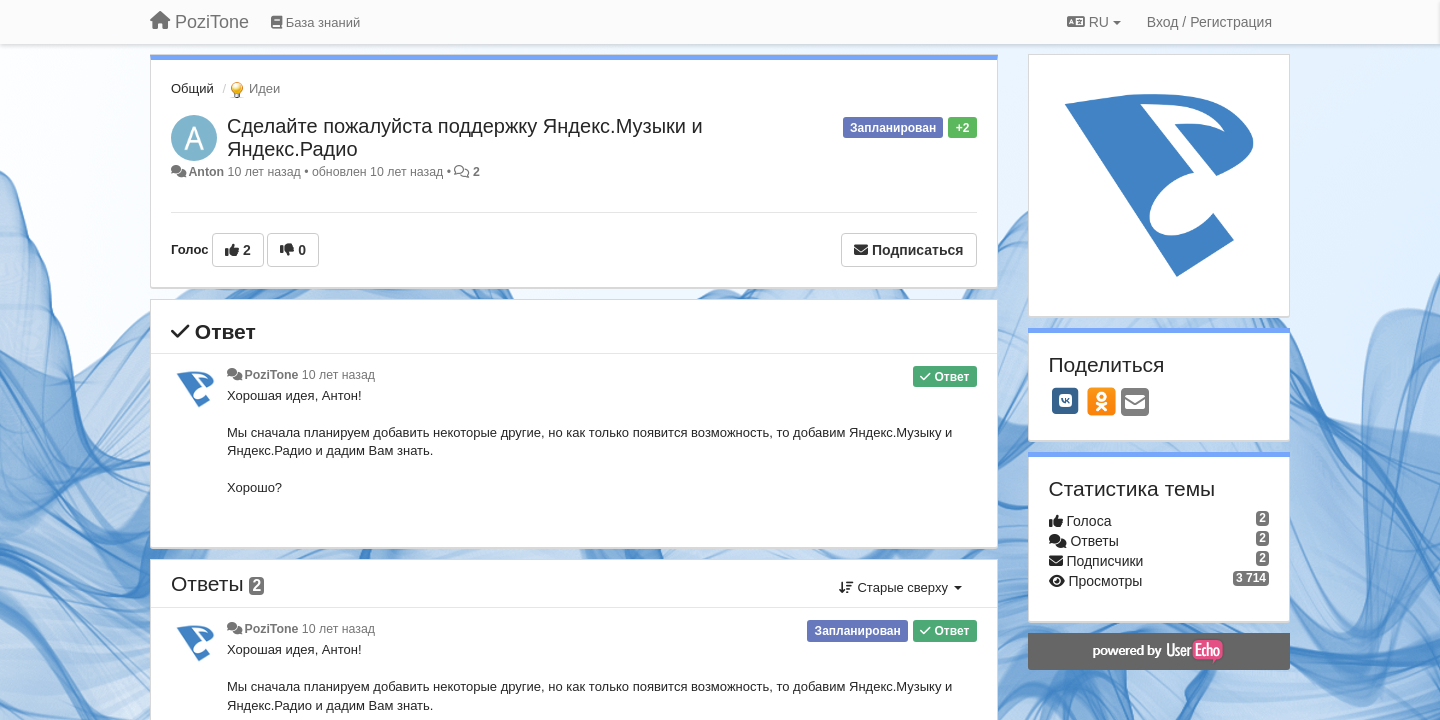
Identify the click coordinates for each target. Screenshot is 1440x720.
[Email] (1135, 403)
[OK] (1101, 401)
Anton (206, 172)
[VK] (1066, 401)
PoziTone (271, 375)
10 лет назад (338, 375)
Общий (192, 88)
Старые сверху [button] (900, 587)
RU (1094, 22)
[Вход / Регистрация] (1209, 22)
